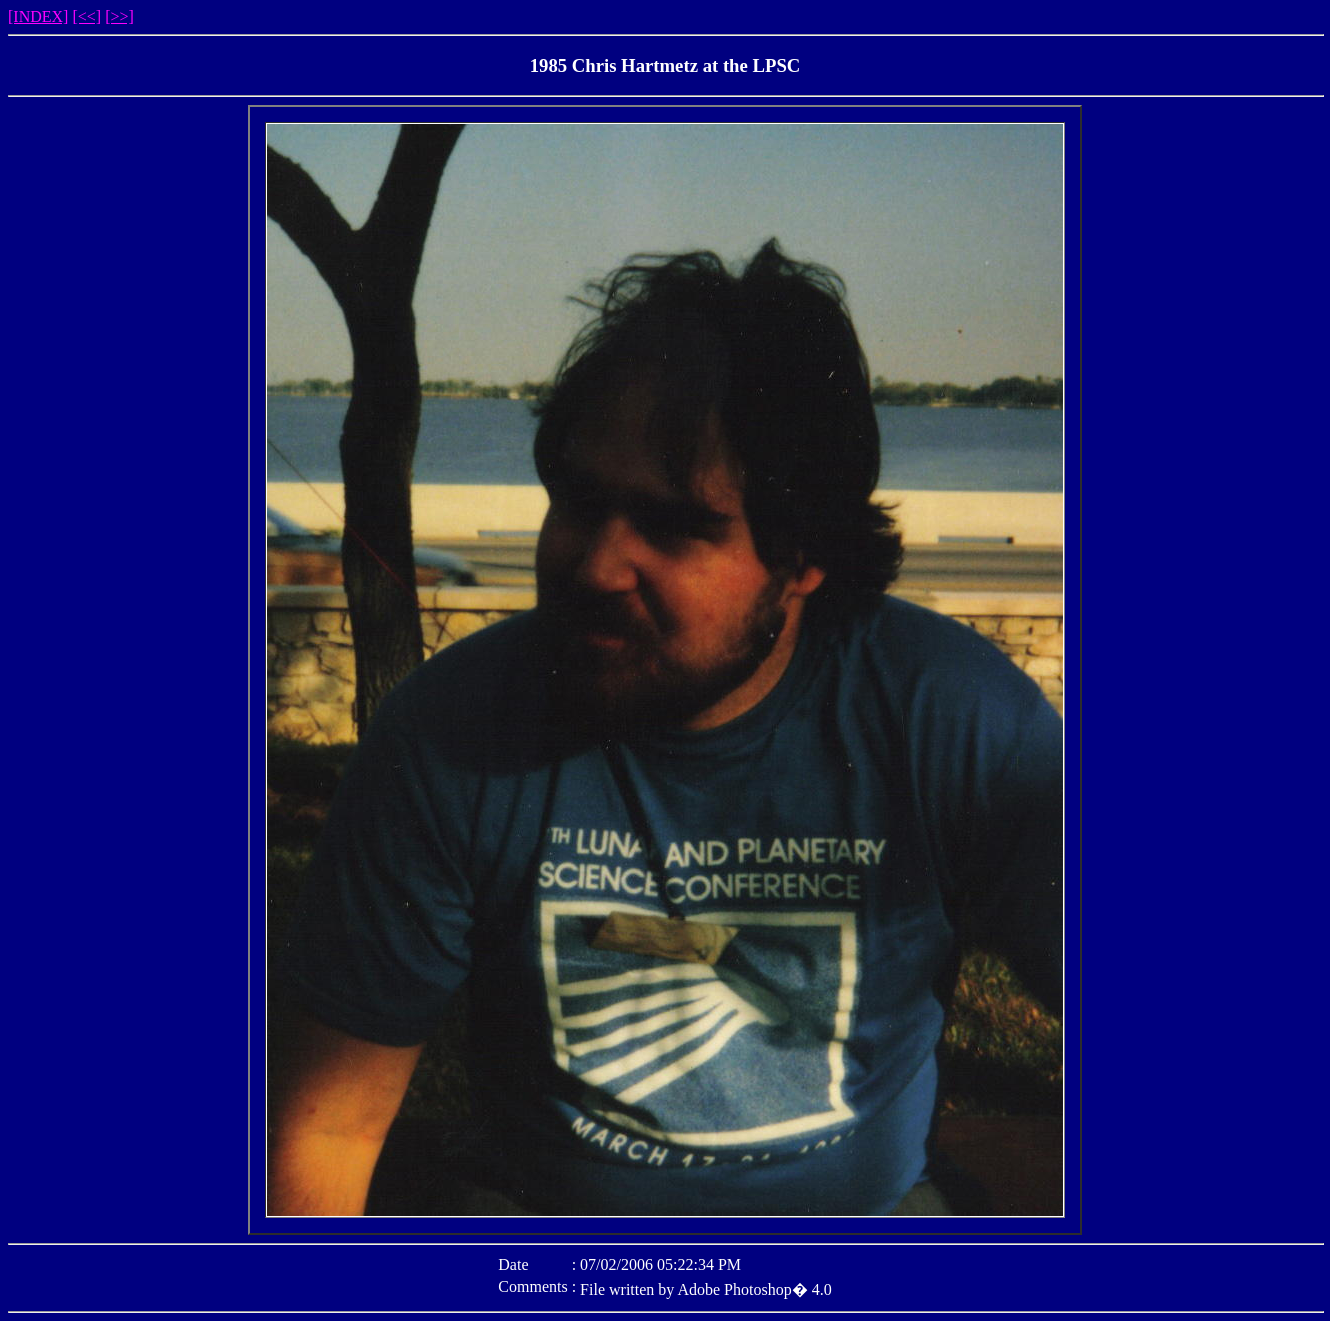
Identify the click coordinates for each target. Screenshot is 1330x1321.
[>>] (119, 16)
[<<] (86, 16)
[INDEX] (38, 16)
